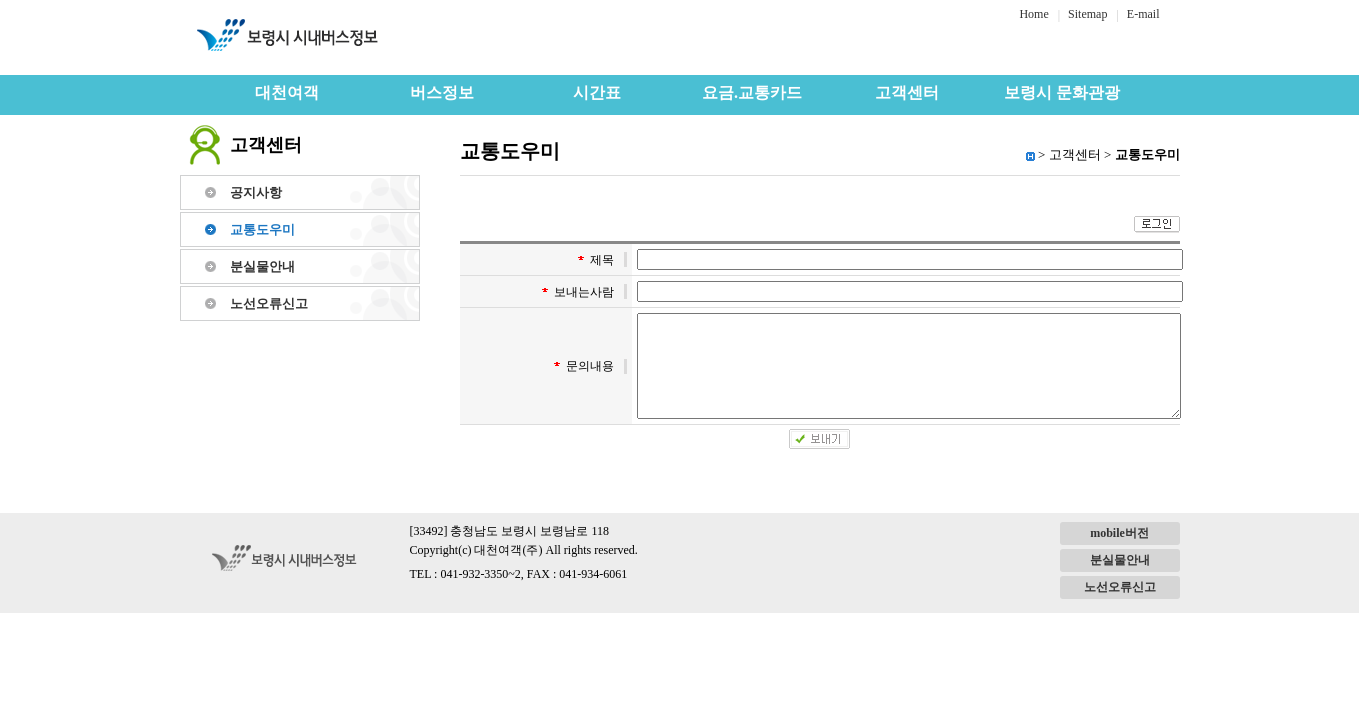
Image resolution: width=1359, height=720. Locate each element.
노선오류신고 (269, 303)
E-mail (1143, 14)
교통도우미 (262, 229)
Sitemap (1087, 14)
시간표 (597, 92)
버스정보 (442, 92)
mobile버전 (1119, 533)
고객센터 (907, 92)
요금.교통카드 (752, 92)
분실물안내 (262, 266)
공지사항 (256, 192)
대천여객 (287, 92)
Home (1033, 14)
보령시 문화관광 (1062, 92)
